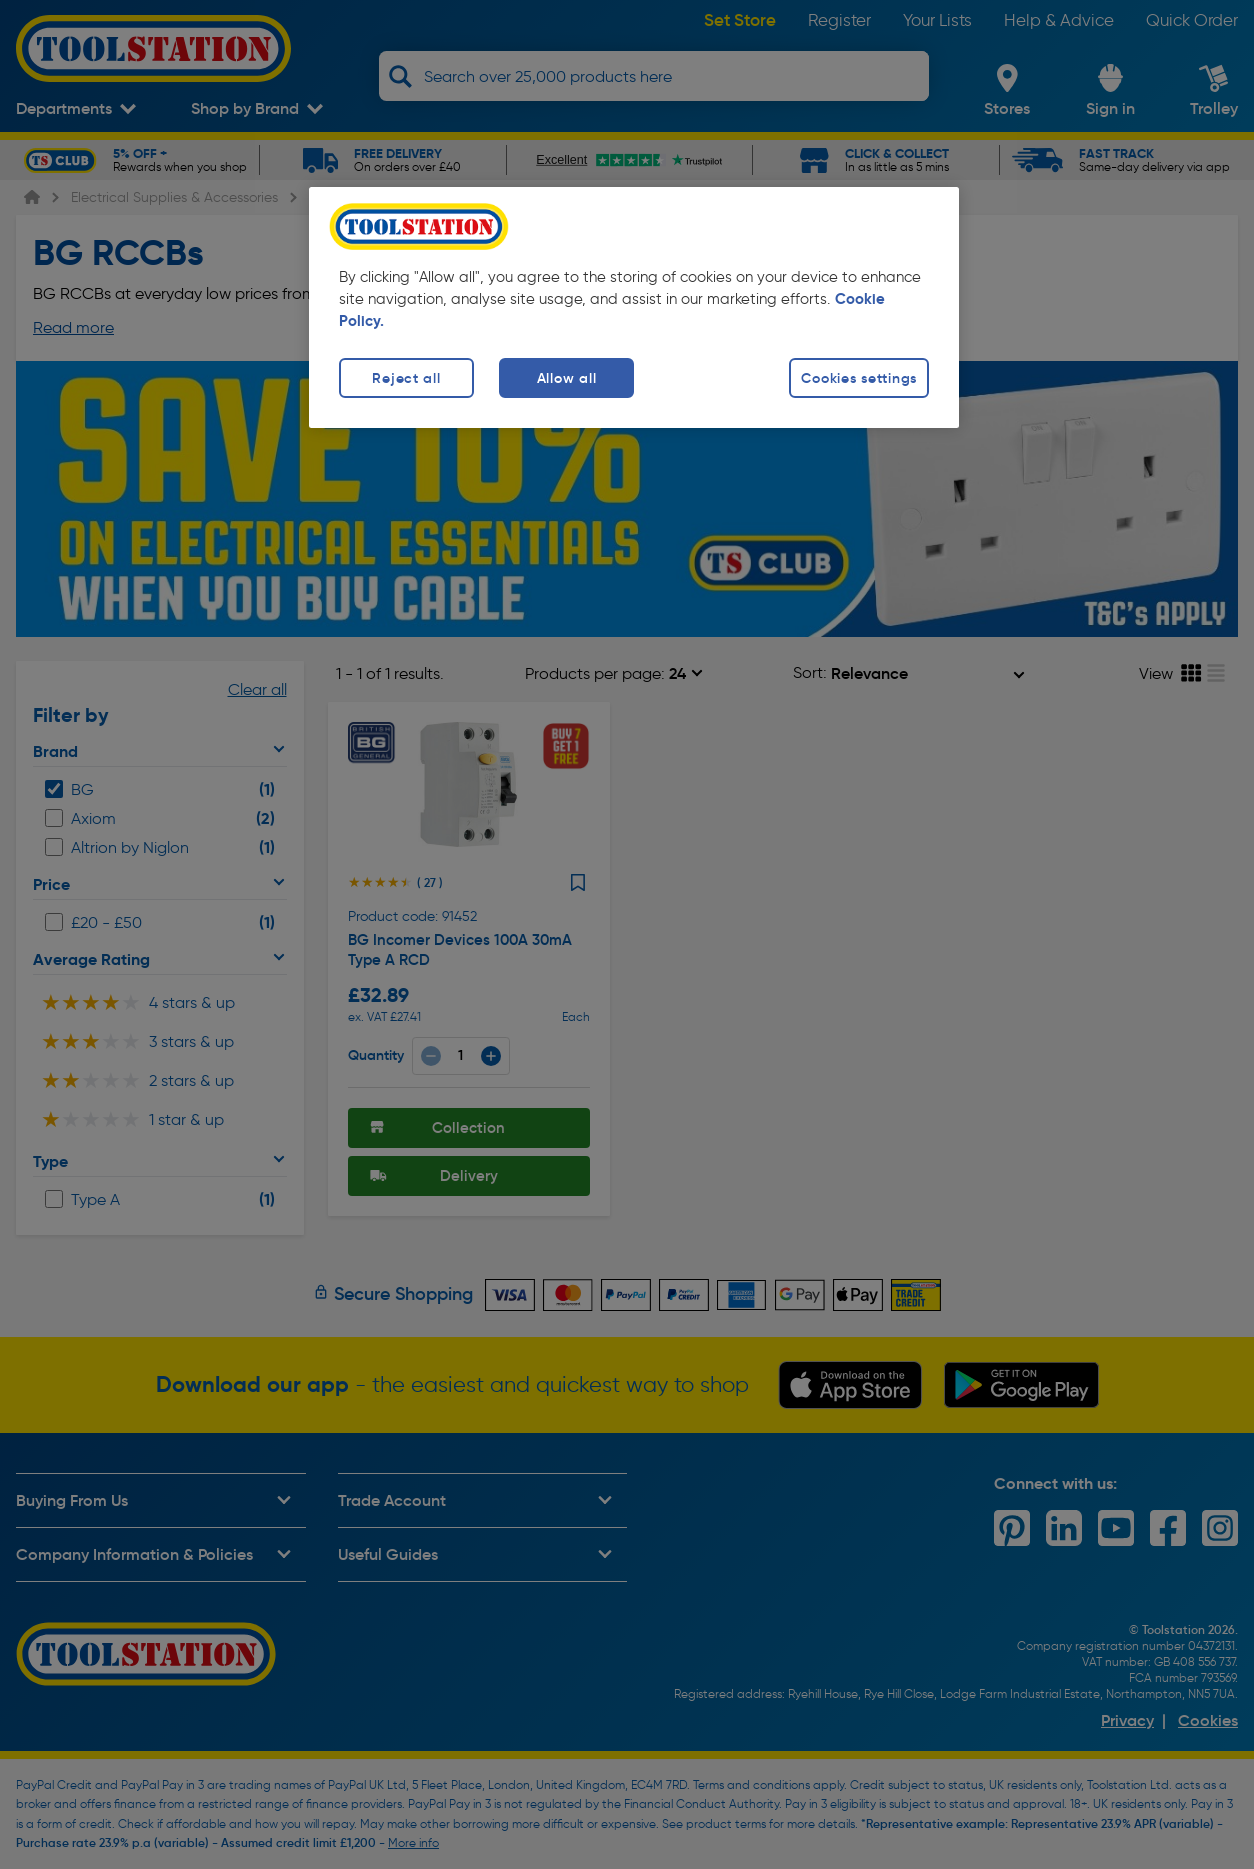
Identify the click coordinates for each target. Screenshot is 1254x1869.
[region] (634, 307)
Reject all (406, 378)
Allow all (566, 378)
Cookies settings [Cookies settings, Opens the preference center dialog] (859, 378)
